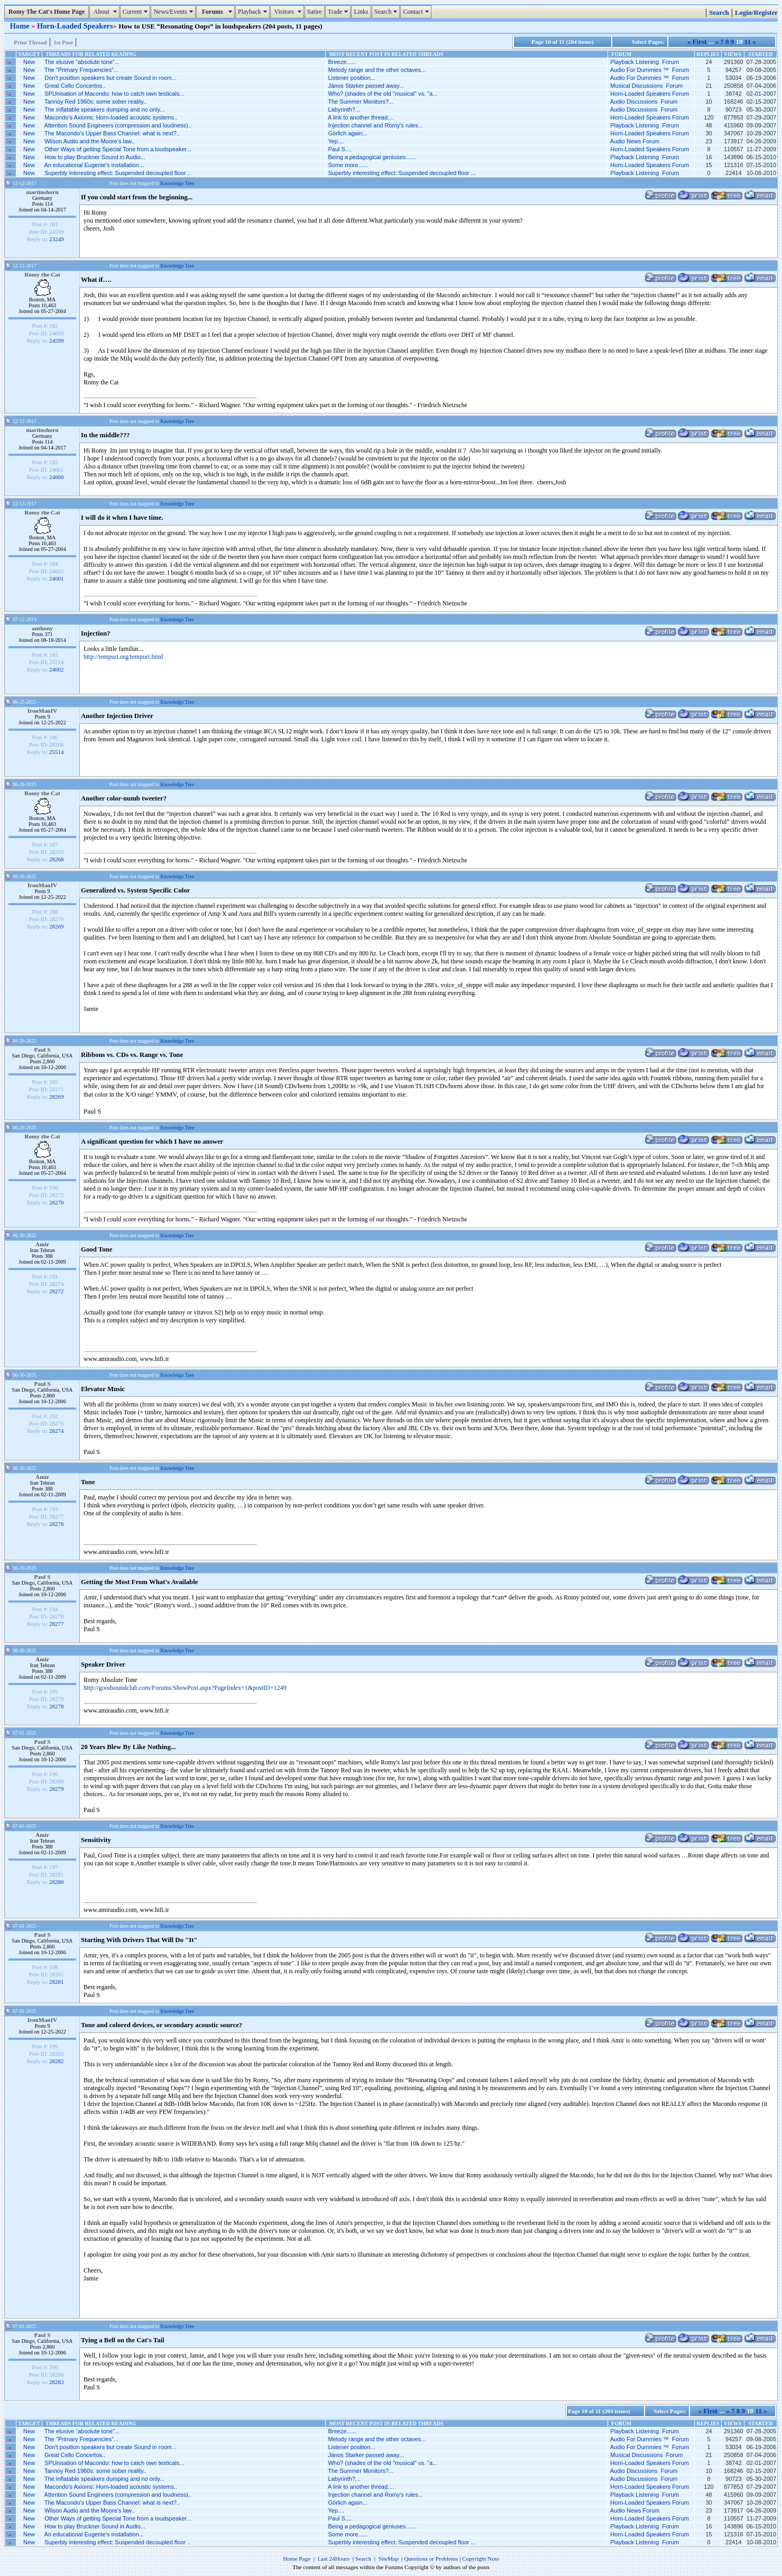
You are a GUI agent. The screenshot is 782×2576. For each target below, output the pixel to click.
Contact (417, 11)
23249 (56, 239)
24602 (56, 669)
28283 (56, 2382)
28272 (56, 1291)
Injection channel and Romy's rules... (375, 125)
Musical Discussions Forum (646, 85)
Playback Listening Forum (644, 62)
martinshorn (42, 192)
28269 (56, 926)
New (29, 62)
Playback (254, 11)
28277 (56, 1624)
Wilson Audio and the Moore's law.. (89, 141)
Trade (339, 11)
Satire (314, 11)
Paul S (42, 1049)
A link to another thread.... (361, 117)
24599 (56, 340)
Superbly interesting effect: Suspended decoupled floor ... (401, 173)
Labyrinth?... (344, 109)
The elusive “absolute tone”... (81, 62)
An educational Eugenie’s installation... (94, 165)
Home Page (296, 2558)
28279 (56, 1789)
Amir (42, 1244)
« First (696, 41)
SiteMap (389, 2558)
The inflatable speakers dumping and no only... (104, 109)
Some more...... (347, 165)
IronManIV (42, 710)
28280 (56, 1882)
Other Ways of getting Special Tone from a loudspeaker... (117, 149)
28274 (56, 1431)
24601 (56, 578)
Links (361, 11)
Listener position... (351, 78)
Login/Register (756, 12)
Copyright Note (480, 2558)
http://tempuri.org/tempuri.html (123, 656)
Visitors (288, 11)
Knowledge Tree (177, 183)
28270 (56, 1202)
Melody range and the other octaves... (377, 70)
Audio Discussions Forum (644, 101)
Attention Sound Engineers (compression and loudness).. (117, 125)
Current (137, 11)
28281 (56, 1982)
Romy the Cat (42, 274)
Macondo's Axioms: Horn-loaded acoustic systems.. (110, 117)
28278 (56, 1706)
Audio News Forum (635, 141)
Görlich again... (347, 133)
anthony (42, 628)
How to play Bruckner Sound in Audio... (94, 157)
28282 (56, 2061)
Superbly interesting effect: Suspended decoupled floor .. (117, 173)
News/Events (174, 11)
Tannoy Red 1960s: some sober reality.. (95, 101)
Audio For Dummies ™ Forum (649, 70)
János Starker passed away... (365, 85)
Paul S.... (340, 149)
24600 (56, 477)
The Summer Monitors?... (360, 101)
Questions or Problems (431, 2558)
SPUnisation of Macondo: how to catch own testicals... (114, 93)
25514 (56, 752)
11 (747, 41)
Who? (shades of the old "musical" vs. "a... (382, 93)
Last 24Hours (333, 2558)
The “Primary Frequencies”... (81, 70)
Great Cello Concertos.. (74, 85)
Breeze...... (342, 62)
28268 (56, 859)
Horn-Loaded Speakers (75, 26)
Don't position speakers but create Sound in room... (110, 78)
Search (387, 11)
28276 (56, 1524)
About (105, 11)
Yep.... (336, 141)
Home (20, 26)
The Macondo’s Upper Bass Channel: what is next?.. (112, 133)
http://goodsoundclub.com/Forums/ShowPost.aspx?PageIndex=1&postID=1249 (185, 1687)
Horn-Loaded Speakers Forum (649, 93)
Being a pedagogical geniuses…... (372, 157)
